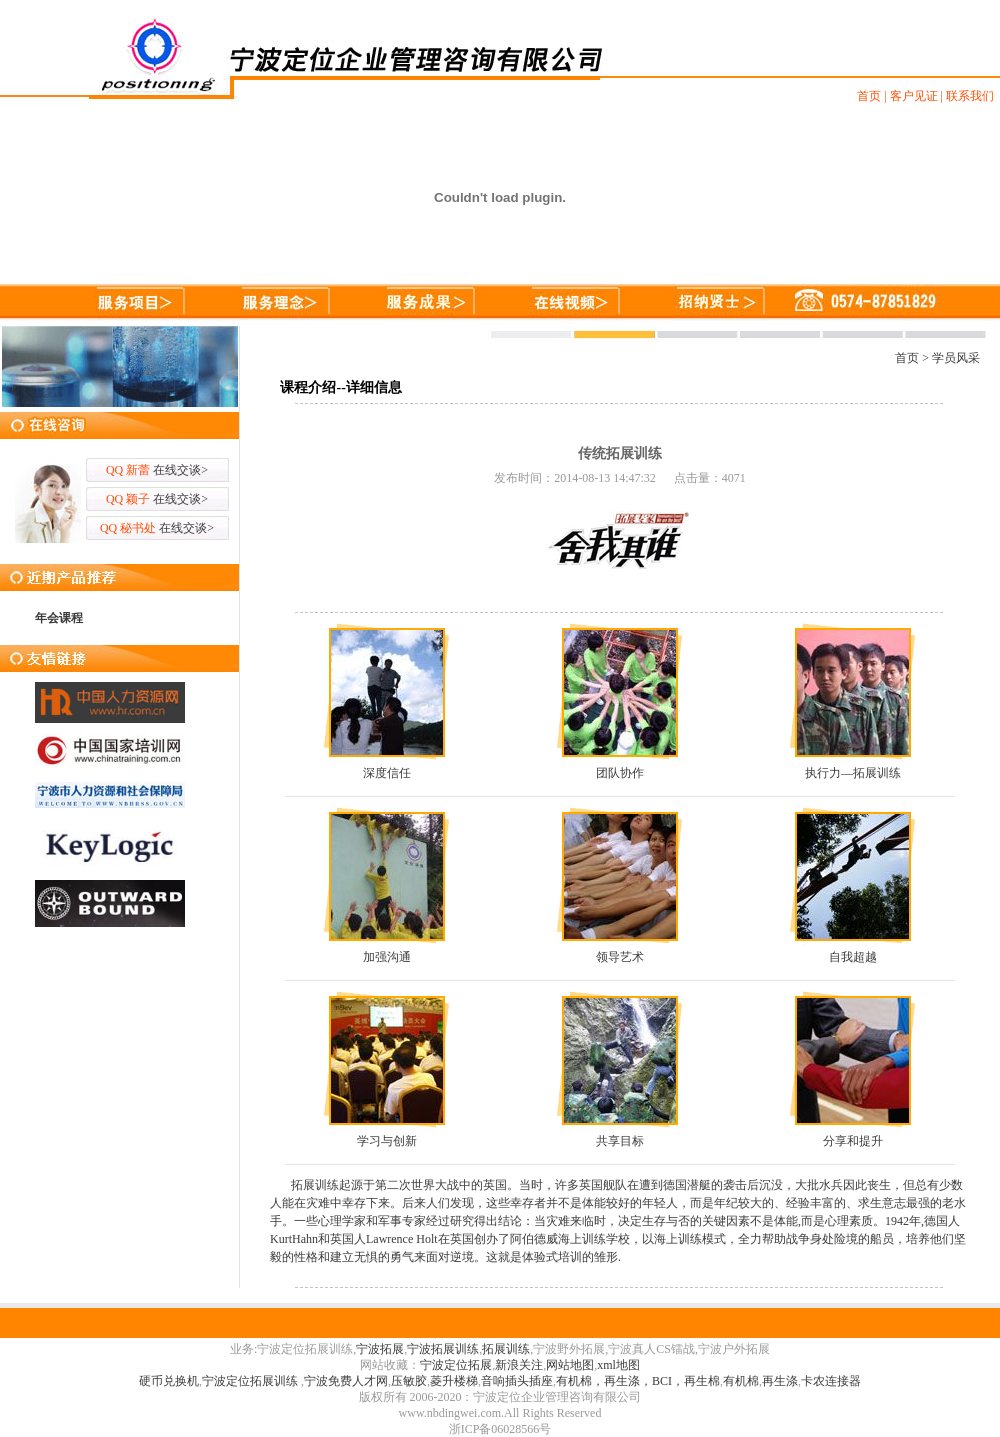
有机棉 (741, 1381)
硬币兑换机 (169, 1381)
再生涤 (780, 1381)
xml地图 (618, 1365)
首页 (907, 358)
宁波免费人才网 (346, 1381)
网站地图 (570, 1365)
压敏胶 (409, 1381)
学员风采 (956, 358)
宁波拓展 (380, 1349)
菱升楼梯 (454, 1381)
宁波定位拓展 (456, 1365)
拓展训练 (506, 1349)
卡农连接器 (831, 1381)
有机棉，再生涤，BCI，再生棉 (638, 1381)
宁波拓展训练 (443, 1349)
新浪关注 (519, 1365)
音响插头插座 (517, 1381)
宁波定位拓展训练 (251, 1381)
